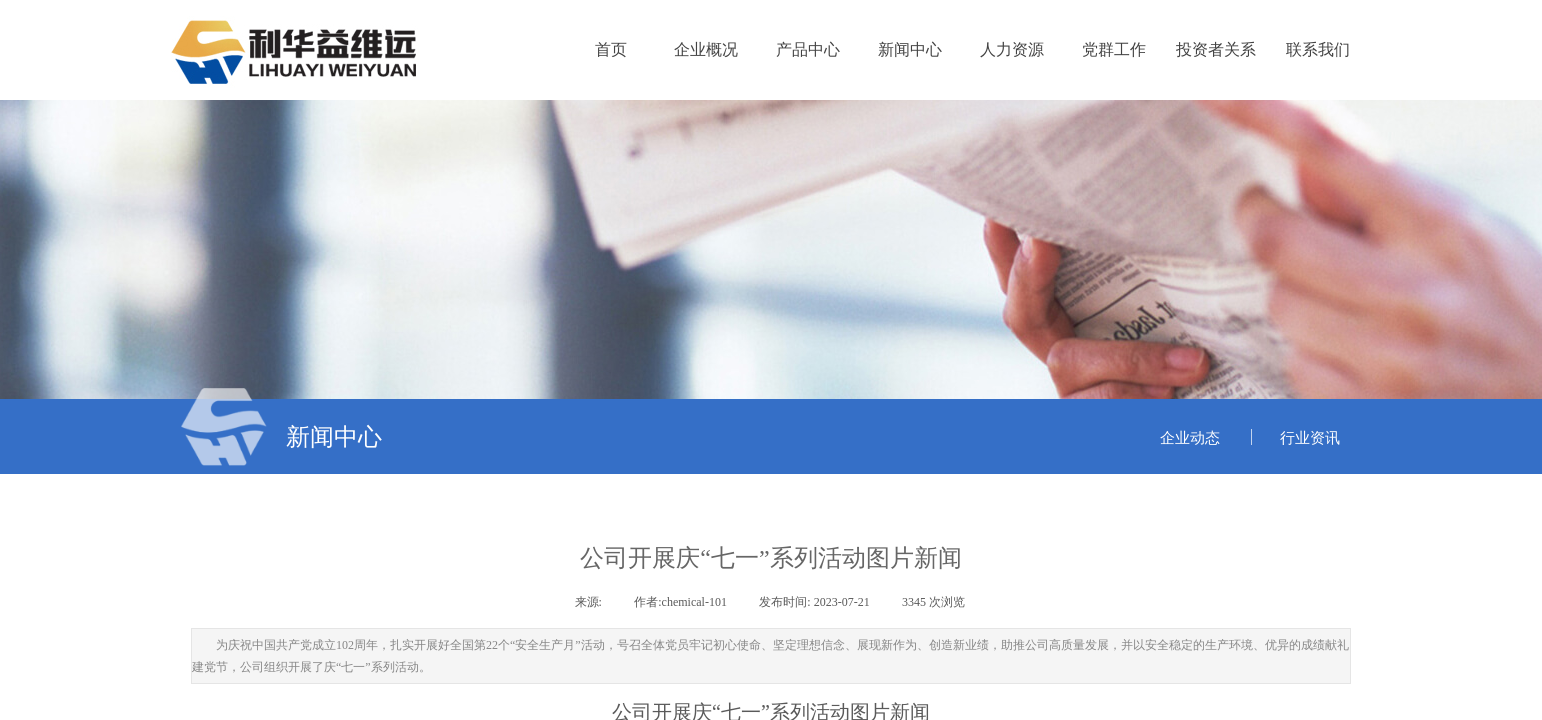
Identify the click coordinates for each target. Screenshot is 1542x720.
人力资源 (1012, 49)
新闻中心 (910, 49)
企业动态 (1190, 437)
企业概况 (706, 49)
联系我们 (1318, 49)
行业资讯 (1310, 437)
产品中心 (808, 49)
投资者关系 (1216, 49)
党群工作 (1114, 49)
